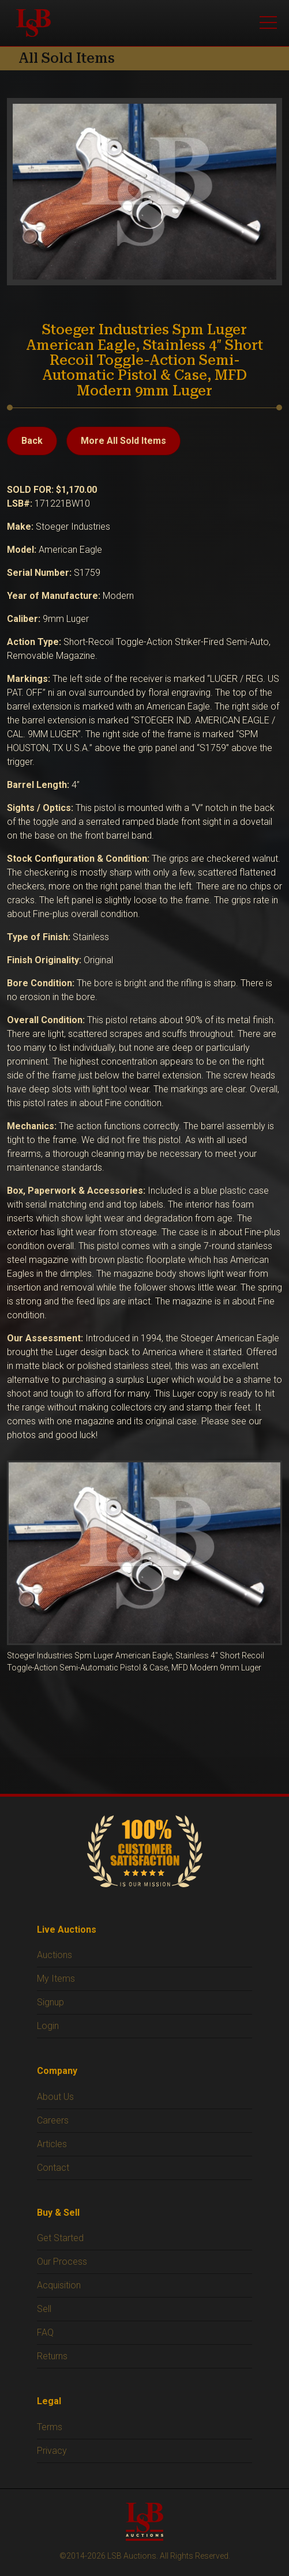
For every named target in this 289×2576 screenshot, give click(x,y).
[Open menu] (268, 23)
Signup (50, 2002)
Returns (52, 2356)
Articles (52, 2144)
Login (48, 2025)
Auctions (54, 1954)
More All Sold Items (123, 440)
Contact (53, 2167)
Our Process (62, 2261)
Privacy (52, 2450)
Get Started (60, 2237)
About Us (55, 2096)
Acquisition (59, 2285)
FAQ (45, 2332)
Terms (49, 2427)
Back (32, 440)
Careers (53, 2120)
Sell (44, 2308)
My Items (56, 1978)
